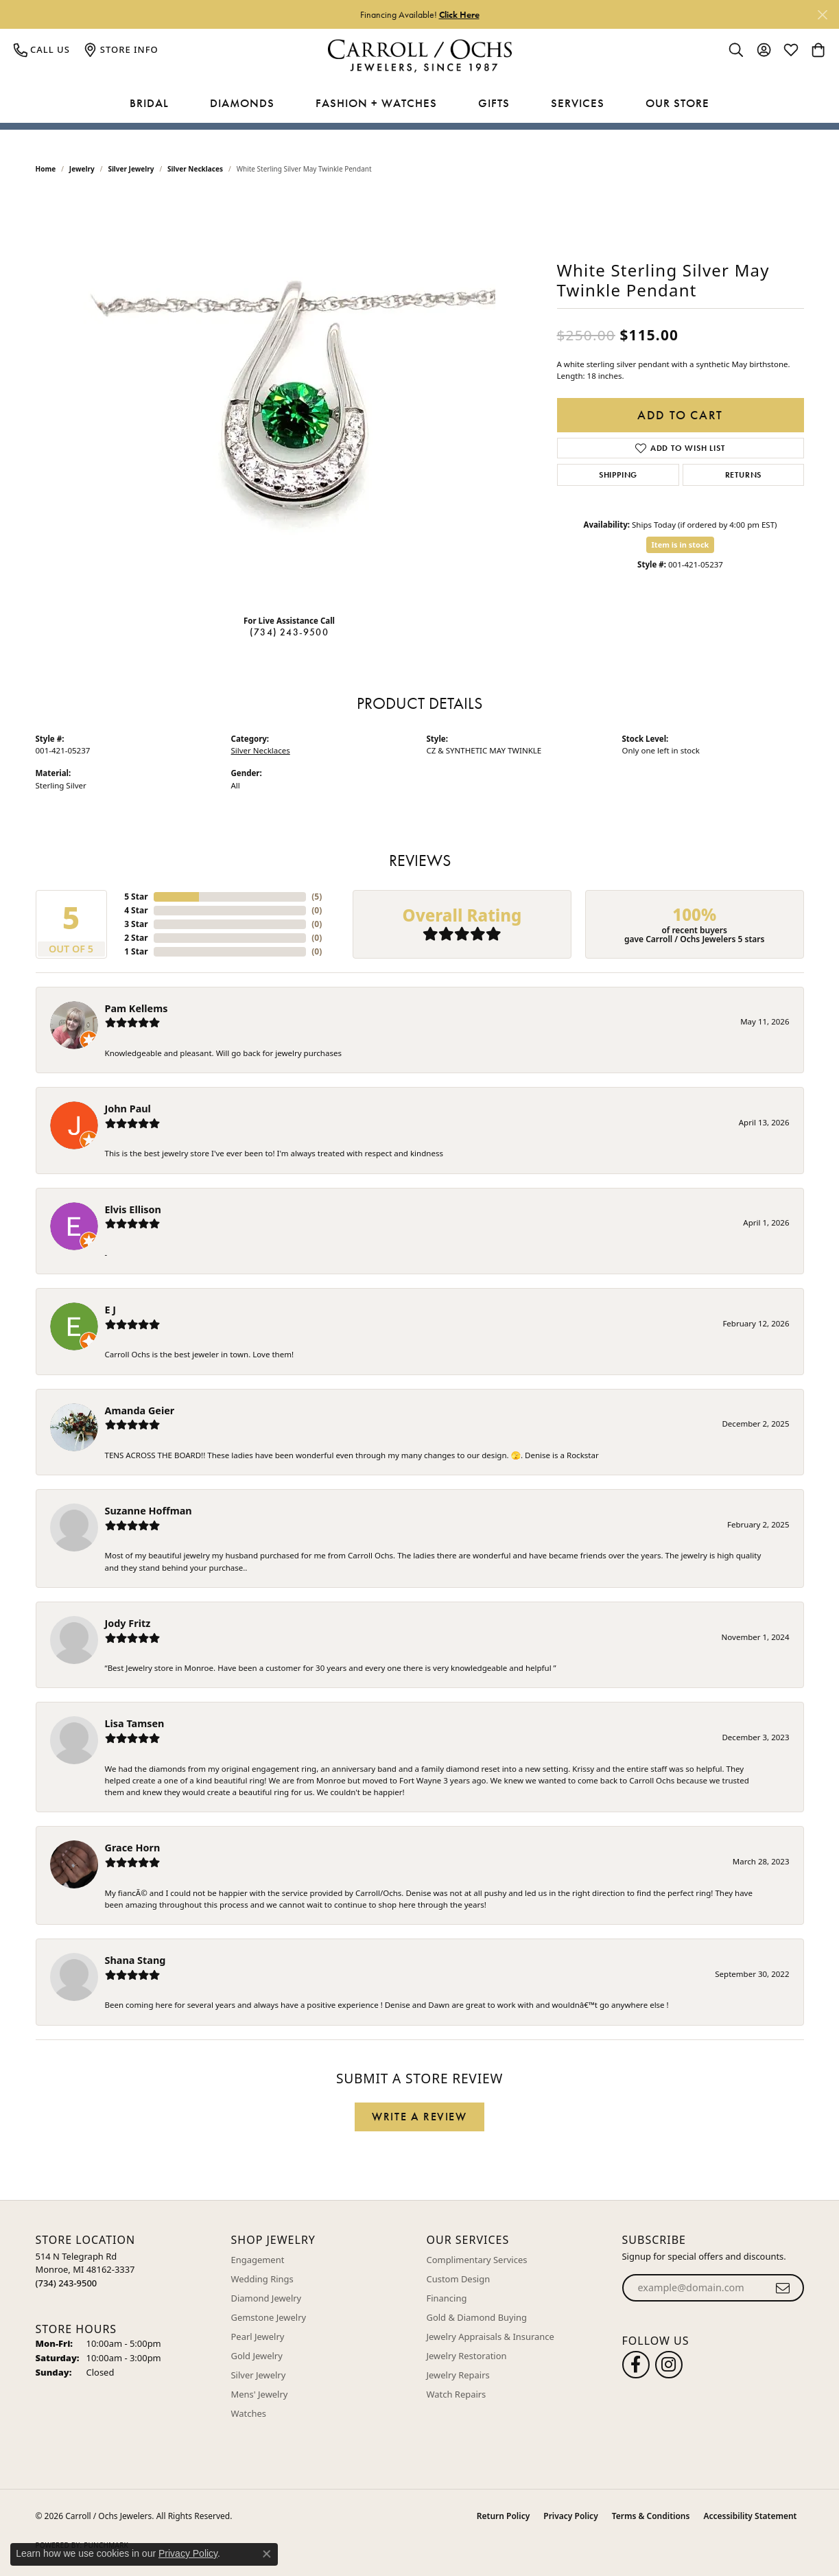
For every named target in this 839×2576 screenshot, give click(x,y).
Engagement (258, 2259)
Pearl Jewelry (258, 2336)
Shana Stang (135, 1960)
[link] (42, 49)
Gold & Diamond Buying (477, 2317)
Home (46, 169)
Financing (447, 2298)
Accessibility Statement (749, 2516)
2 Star (135, 938)
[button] (736, 49)
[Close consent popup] (267, 2554)
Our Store (677, 102)
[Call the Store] (66, 2283)
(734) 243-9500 (289, 632)
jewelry (82, 169)
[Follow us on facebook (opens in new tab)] (636, 2364)
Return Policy (503, 2516)
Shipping (618, 474)
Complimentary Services (477, 2259)
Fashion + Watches (376, 102)
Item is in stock (680, 544)
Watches (248, 2413)
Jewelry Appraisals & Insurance (490, 2336)
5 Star (135, 896)
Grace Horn (133, 1847)
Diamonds (242, 102)
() (316, 896)
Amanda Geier (140, 1410)
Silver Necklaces (195, 169)
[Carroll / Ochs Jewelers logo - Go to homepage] (419, 56)
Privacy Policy (570, 2516)
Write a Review (419, 2116)
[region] (289, 398)
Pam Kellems (136, 1008)
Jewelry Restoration (467, 2356)
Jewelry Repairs (458, 2375)
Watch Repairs (456, 2394)
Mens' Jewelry (259, 2394)
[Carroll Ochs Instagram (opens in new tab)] (669, 2364)
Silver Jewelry (131, 169)
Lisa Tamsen (135, 1723)
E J (111, 1309)
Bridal (149, 102)
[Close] (822, 14)
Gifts (494, 102)
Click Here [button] (459, 14)
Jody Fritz (128, 1623)
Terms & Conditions (651, 2516)
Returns (743, 474)
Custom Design (459, 2279)
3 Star (135, 924)
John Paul (128, 1108)
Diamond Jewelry (266, 2298)
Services (577, 102)
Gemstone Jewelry (269, 2317)
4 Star (135, 910)
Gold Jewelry (257, 2356)
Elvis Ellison (133, 1209)
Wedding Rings (262, 2279)
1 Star (135, 951)
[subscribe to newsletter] (783, 2287)
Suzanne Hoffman (148, 1510)
